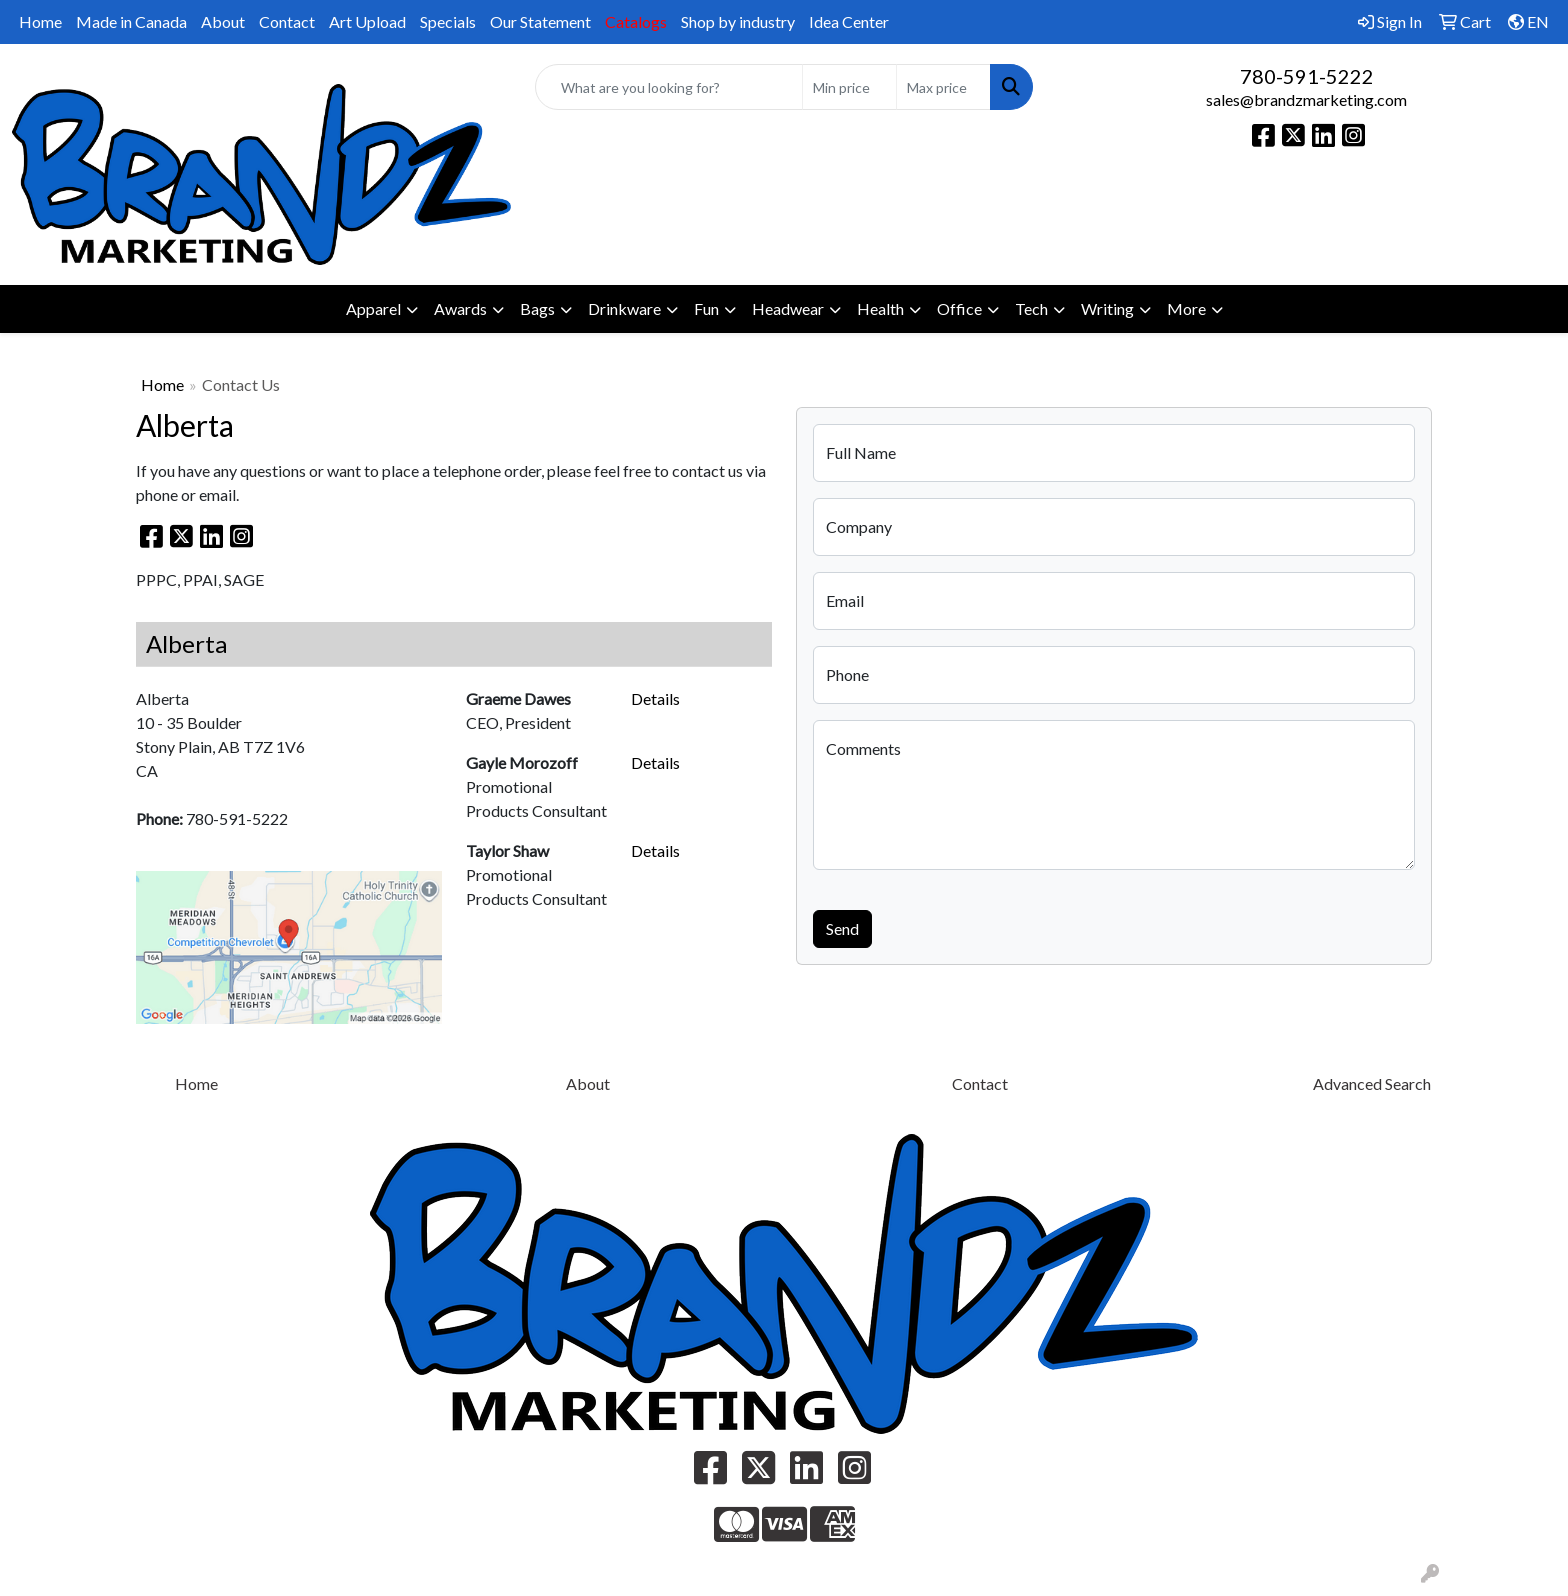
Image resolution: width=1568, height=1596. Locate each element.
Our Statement (540, 21)
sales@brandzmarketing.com (1306, 99)
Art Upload (367, 21)
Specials (448, 21)
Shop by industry (738, 21)
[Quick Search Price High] (943, 87)
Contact (287, 21)
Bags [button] (537, 308)
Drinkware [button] (624, 308)
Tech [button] (1031, 308)
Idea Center (849, 21)
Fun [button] (706, 308)
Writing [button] (1107, 308)
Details (655, 698)
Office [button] (959, 308)
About (223, 21)
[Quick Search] (669, 87)
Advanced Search (1372, 1083)
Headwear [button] (788, 308)
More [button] (1186, 308)
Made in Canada (131, 21)
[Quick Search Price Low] (849, 87)
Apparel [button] (373, 308)
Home (40, 21)
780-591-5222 (1307, 76)
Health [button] (880, 308)
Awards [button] (460, 308)
